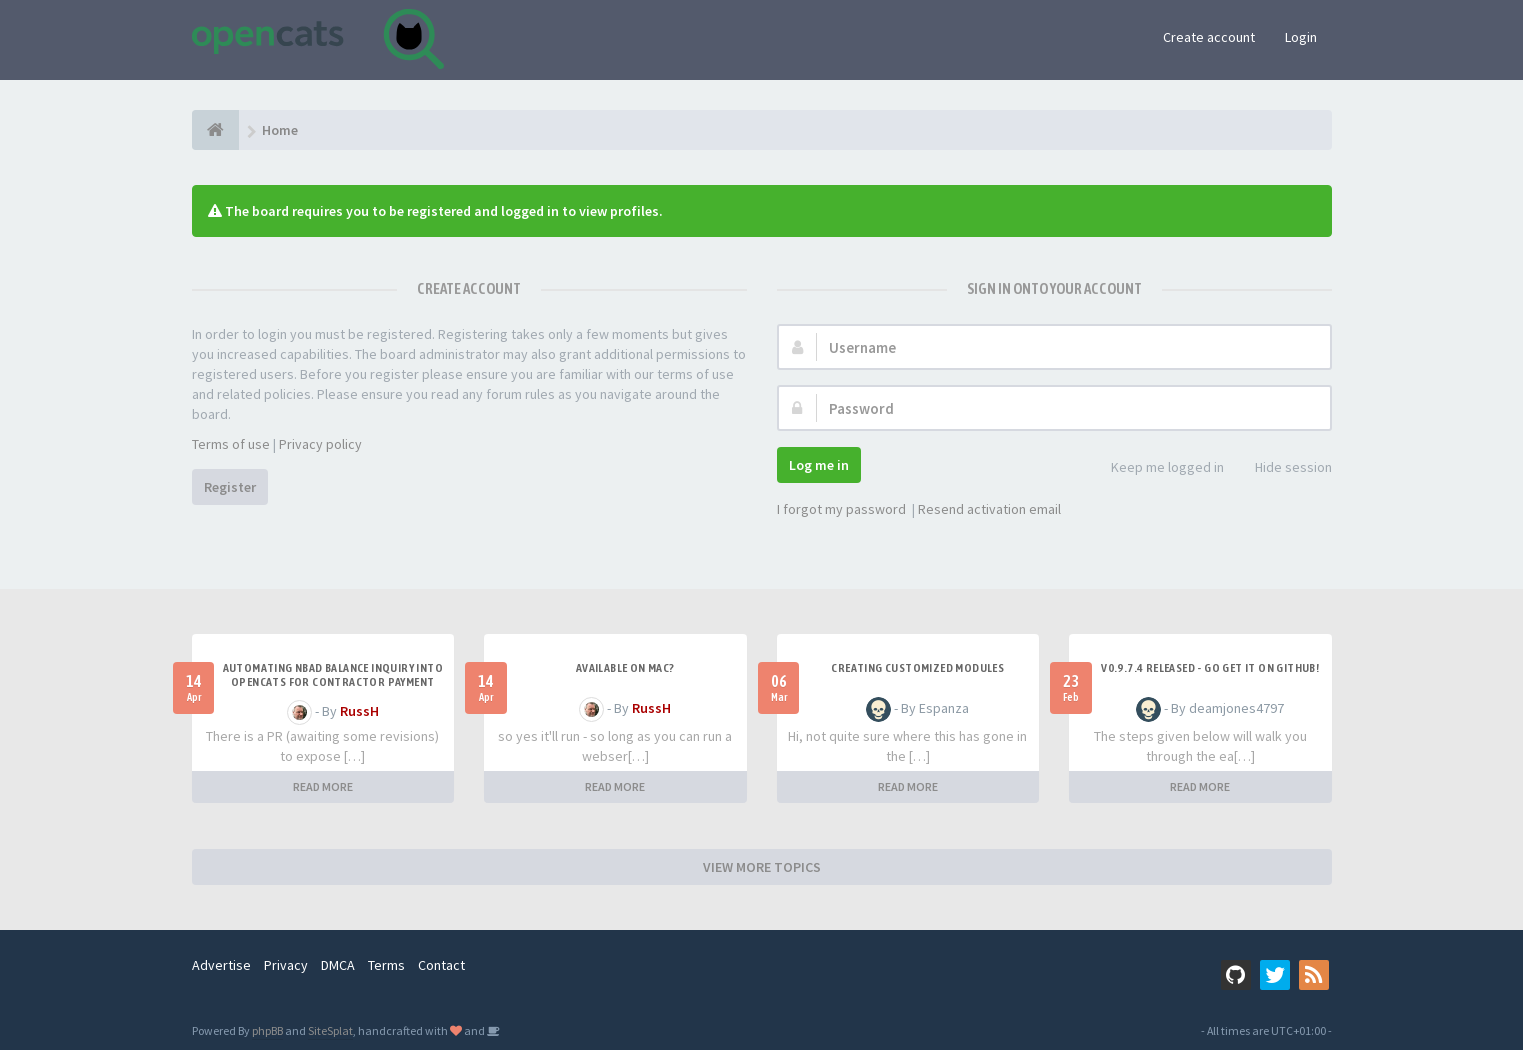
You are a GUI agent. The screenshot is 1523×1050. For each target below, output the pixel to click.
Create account (1209, 37)
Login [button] (1301, 37)
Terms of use (231, 444)
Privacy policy (320, 444)
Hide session (1282, 468)
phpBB (267, 1030)
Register (230, 487)
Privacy (286, 965)
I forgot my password (841, 509)
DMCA (338, 965)
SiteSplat (330, 1030)
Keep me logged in (1156, 468)
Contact (441, 965)
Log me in (819, 465)
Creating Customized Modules (917, 668)
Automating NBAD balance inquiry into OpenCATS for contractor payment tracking (333, 682)
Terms (386, 965)
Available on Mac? (625, 668)
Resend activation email (989, 509)
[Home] (215, 130)
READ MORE (323, 786)
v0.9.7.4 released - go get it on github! (1210, 668)
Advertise (221, 965)
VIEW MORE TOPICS (762, 867)
